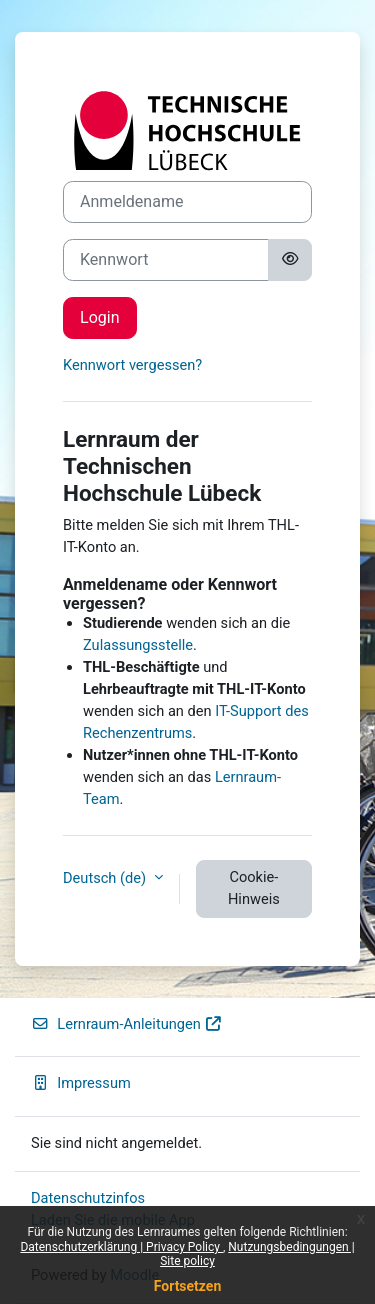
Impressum (81, 1083)
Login (100, 317)
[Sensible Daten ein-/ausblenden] (290, 260)
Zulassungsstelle (138, 645)
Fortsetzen (188, 1286)
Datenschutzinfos (88, 1198)
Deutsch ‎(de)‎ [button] (106, 878)
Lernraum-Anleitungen (127, 1024)
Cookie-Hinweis (254, 888)
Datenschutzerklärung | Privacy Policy (121, 1247)
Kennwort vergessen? (132, 365)
